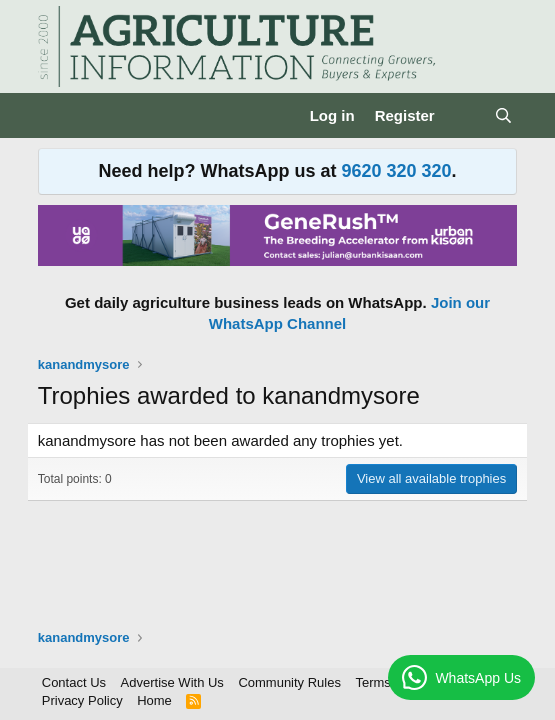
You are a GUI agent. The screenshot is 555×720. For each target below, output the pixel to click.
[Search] (503, 115)
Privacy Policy (82, 700)
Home (154, 700)
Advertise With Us (172, 682)
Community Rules (289, 682)
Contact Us (74, 682)
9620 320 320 (396, 171)
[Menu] (55, 116)
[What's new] (464, 115)
